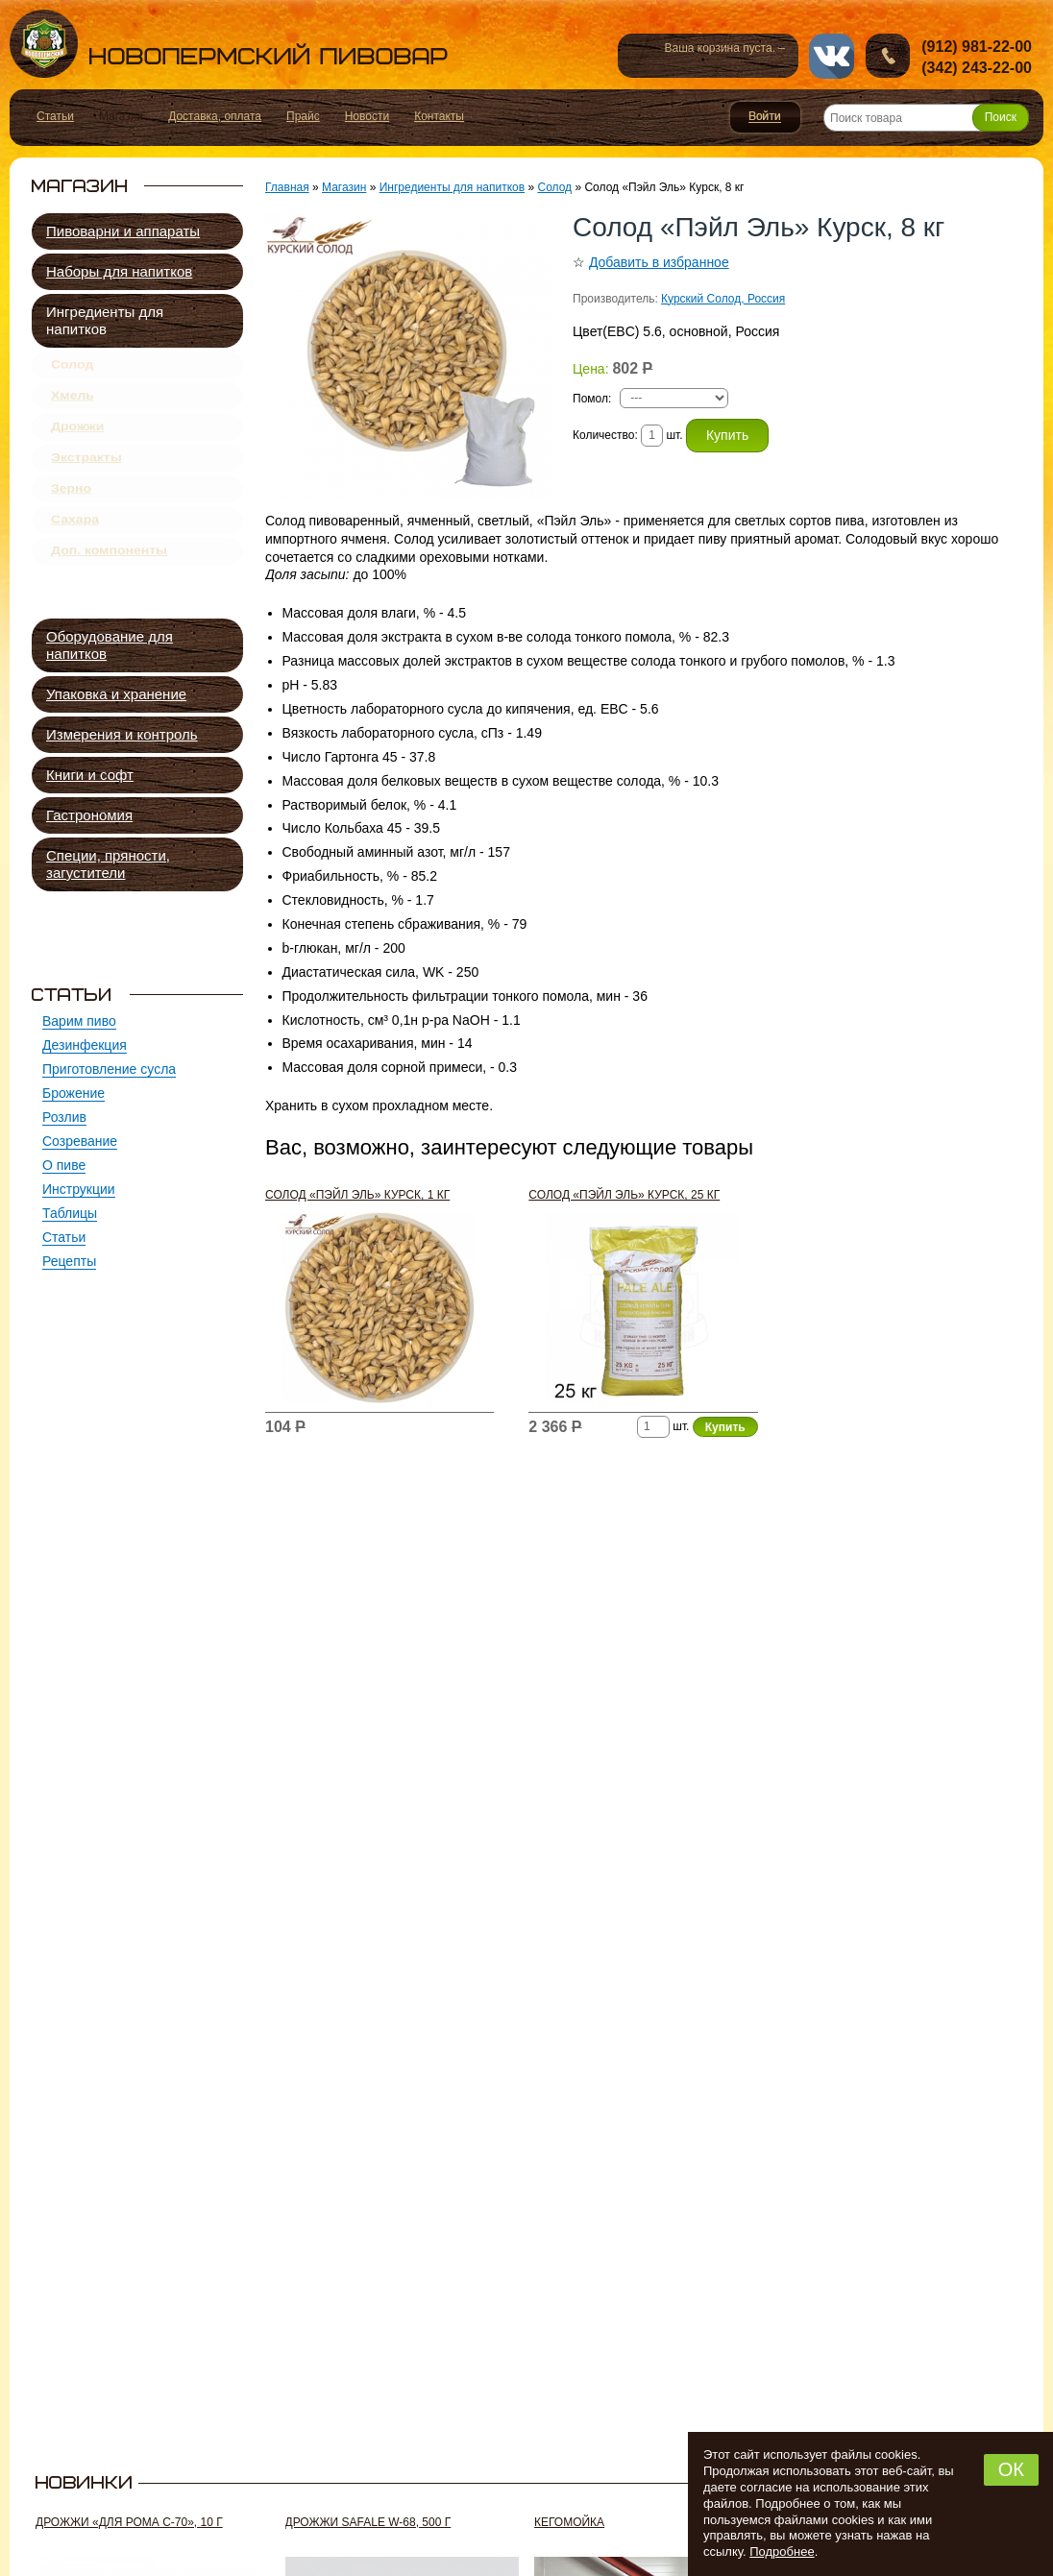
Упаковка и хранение (116, 694)
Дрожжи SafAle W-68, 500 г (368, 2522)
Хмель (72, 405)
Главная (287, 187)
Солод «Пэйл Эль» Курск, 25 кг (624, 1195)
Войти (765, 117)
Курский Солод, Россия (723, 298)
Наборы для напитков (119, 271)
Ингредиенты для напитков (104, 320)
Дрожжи (77, 442)
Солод (72, 368)
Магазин (344, 187)
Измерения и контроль (122, 734)
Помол (590, 398)
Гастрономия (89, 815)
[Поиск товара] (926, 118)
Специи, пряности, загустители (108, 864)
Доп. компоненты (109, 592)
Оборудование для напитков (109, 645)
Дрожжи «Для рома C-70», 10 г (129, 2522)
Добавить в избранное (659, 262)
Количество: (607, 435)
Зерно (71, 517)
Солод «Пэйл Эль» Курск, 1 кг (357, 1195)
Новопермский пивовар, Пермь (229, 44)
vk (831, 56)
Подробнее (781, 2551)
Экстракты (86, 480)
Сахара (75, 555)
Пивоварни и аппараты (123, 231)
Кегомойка (569, 2522)
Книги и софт (90, 774)
